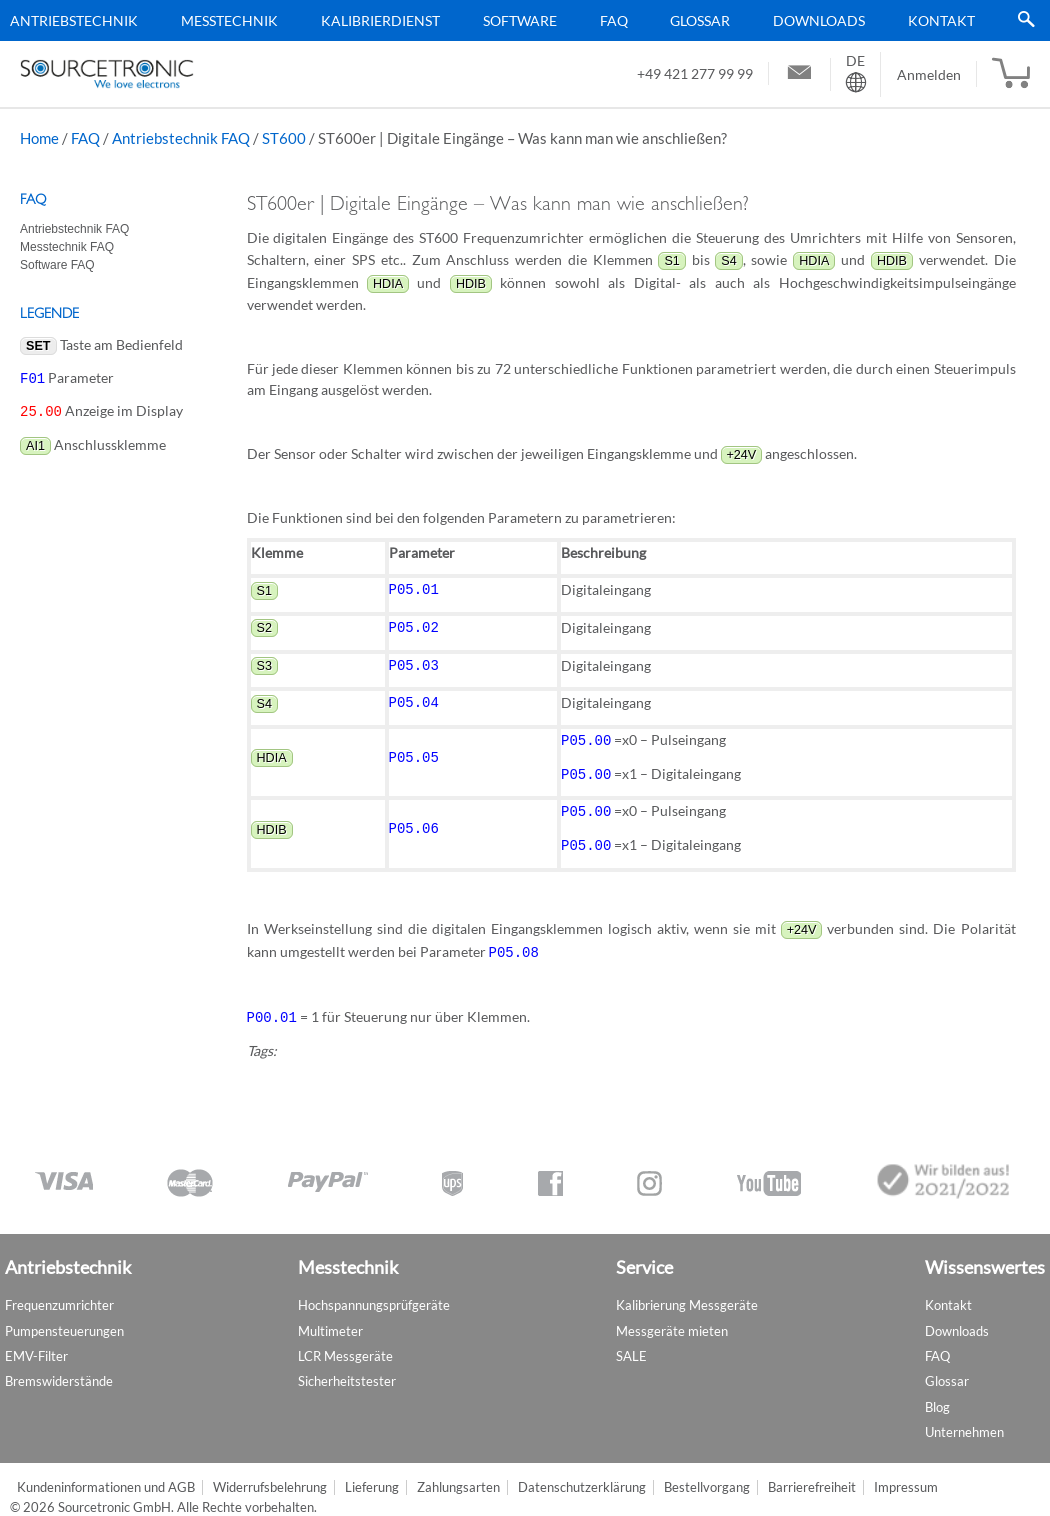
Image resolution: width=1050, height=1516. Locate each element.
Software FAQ (57, 265)
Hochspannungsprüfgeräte (374, 1289)
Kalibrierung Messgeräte (687, 1289)
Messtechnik (229, 20)
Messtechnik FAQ (67, 247)
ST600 (284, 138)
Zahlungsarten (458, 1471)
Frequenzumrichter (59, 1289)
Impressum (906, 1471)
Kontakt (941, 20)
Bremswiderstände (59, 1365)
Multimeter (330, 1314)
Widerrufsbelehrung (270, 1471)
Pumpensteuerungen (64, 1314)
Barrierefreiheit (812, 1471)
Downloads (819, 20)
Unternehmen (964, 1415)
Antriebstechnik (74, 20)
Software (520, 20)
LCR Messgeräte (345, 1339)
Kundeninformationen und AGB (106, 1471)
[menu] (517, 20)
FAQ (614, 20)
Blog (937, 1390)
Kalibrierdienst (380, 20)
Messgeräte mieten (672, 1314)
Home (39, 138)
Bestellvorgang (707, 1471)
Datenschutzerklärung (582, 1471)
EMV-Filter (36, 1339)
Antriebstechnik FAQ (181, 138)
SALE (631, 1339)
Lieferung (372, 1471)
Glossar (700, 20)
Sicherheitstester (347, 1365)
